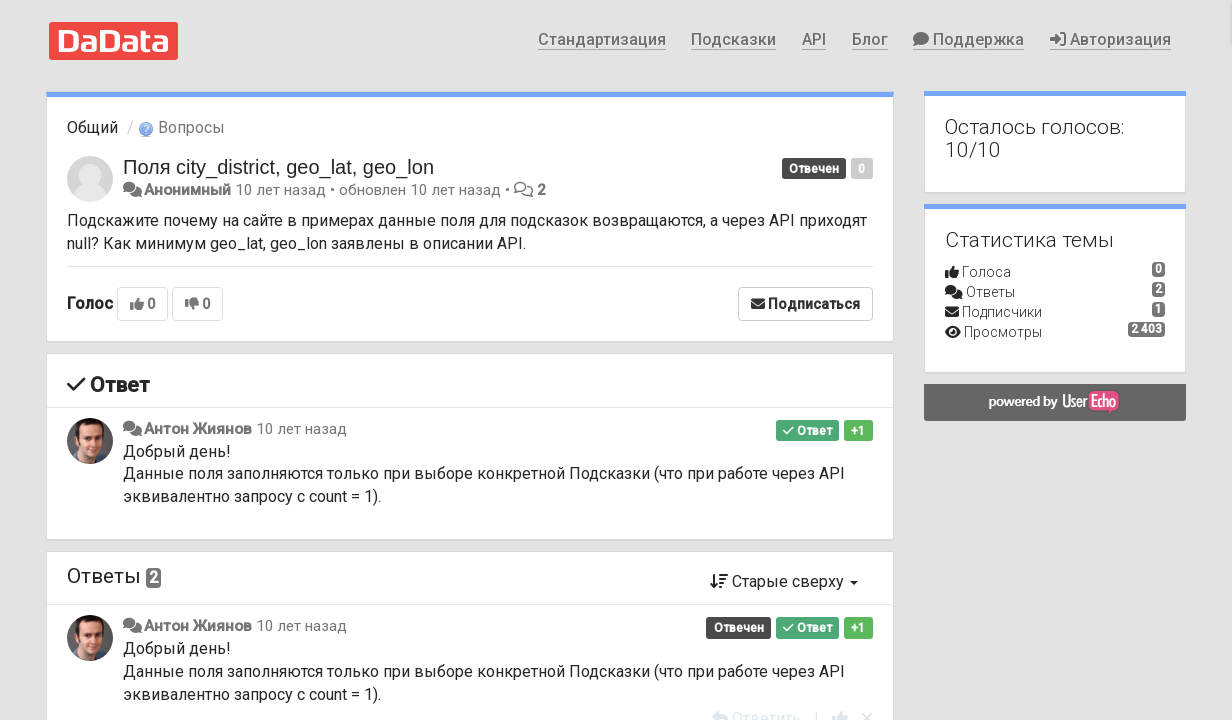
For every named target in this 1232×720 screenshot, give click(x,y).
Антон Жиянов (198, 429)
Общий (92, 127)
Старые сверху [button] (784, 581)
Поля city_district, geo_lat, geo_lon (278, 167)
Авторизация (1110, 39)
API (814, 39)
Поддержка (968, 39)
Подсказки (733, 39)
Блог (870, 39)
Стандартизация (602, 39)
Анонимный (187, 190)
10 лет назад (301, 429)
